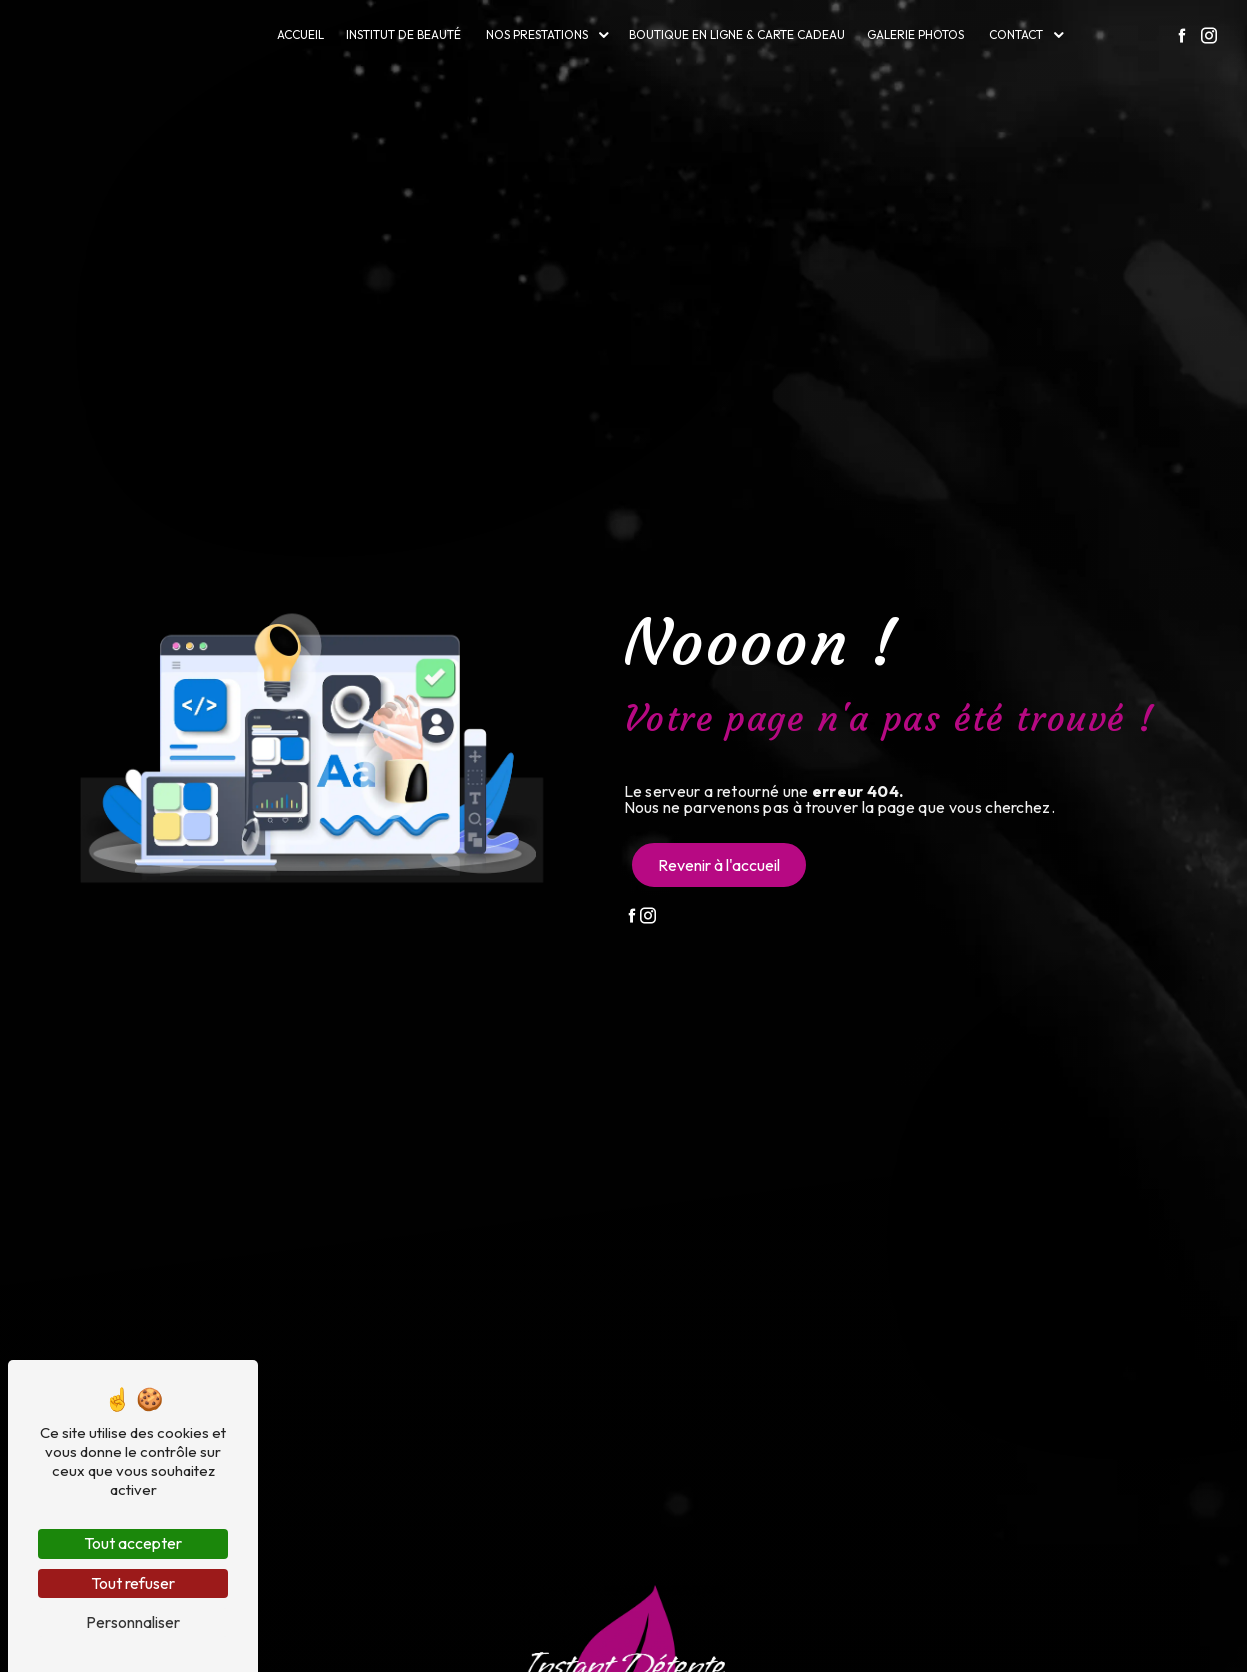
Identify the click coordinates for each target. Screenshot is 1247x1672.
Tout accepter (133, 1543)
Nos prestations (537, 34)
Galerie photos (915, 34)
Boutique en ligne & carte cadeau (737, 34)
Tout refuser (133, 1583)
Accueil (300, 34)
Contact (1016, 34)
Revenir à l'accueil (719, 865)
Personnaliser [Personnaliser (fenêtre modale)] (133, 1622)
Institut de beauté (403, 34)
